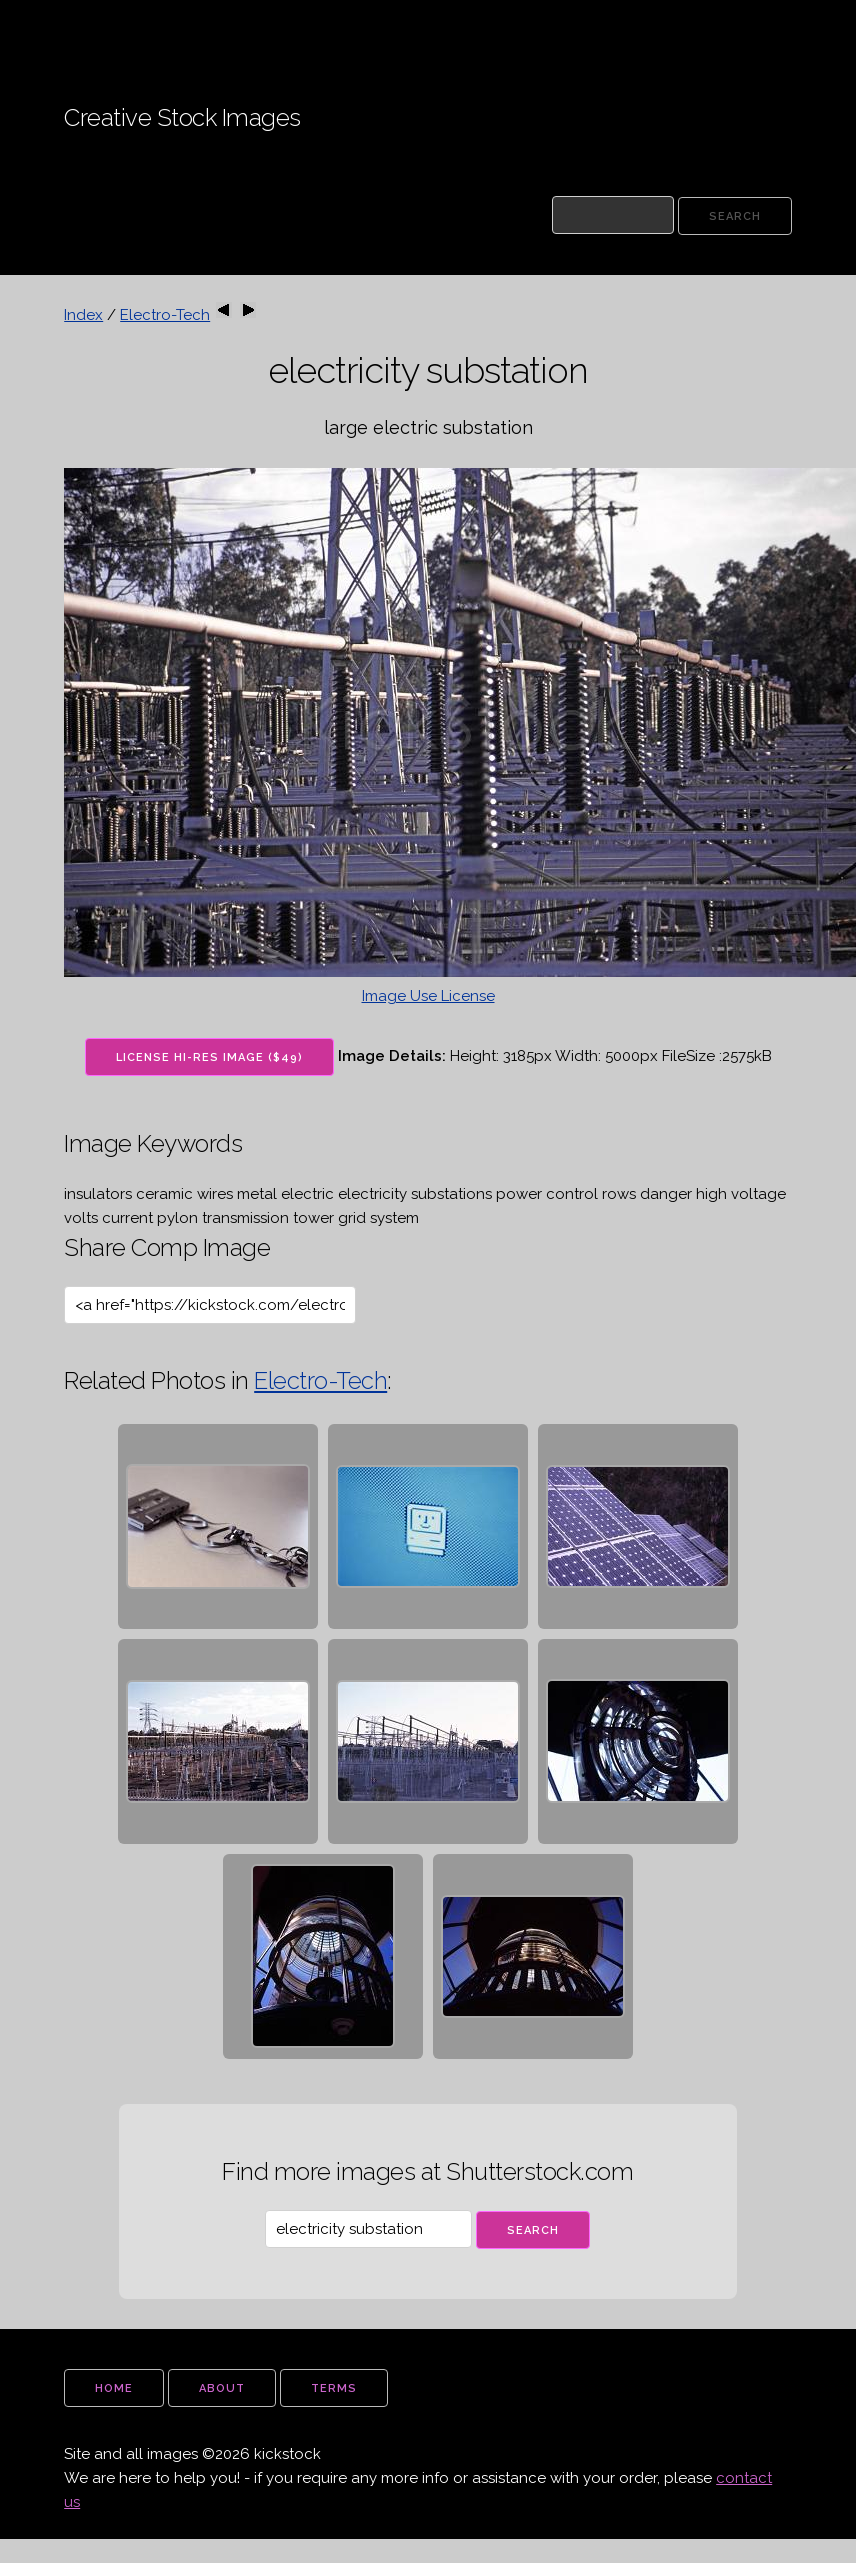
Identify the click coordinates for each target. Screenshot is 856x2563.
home (114, 2388)
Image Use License (428, 996)
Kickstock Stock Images (132, 29)
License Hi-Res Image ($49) (209, 1057)
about (222, 2388)
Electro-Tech (165, 315)
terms (334, 2388)
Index (83, 315)
